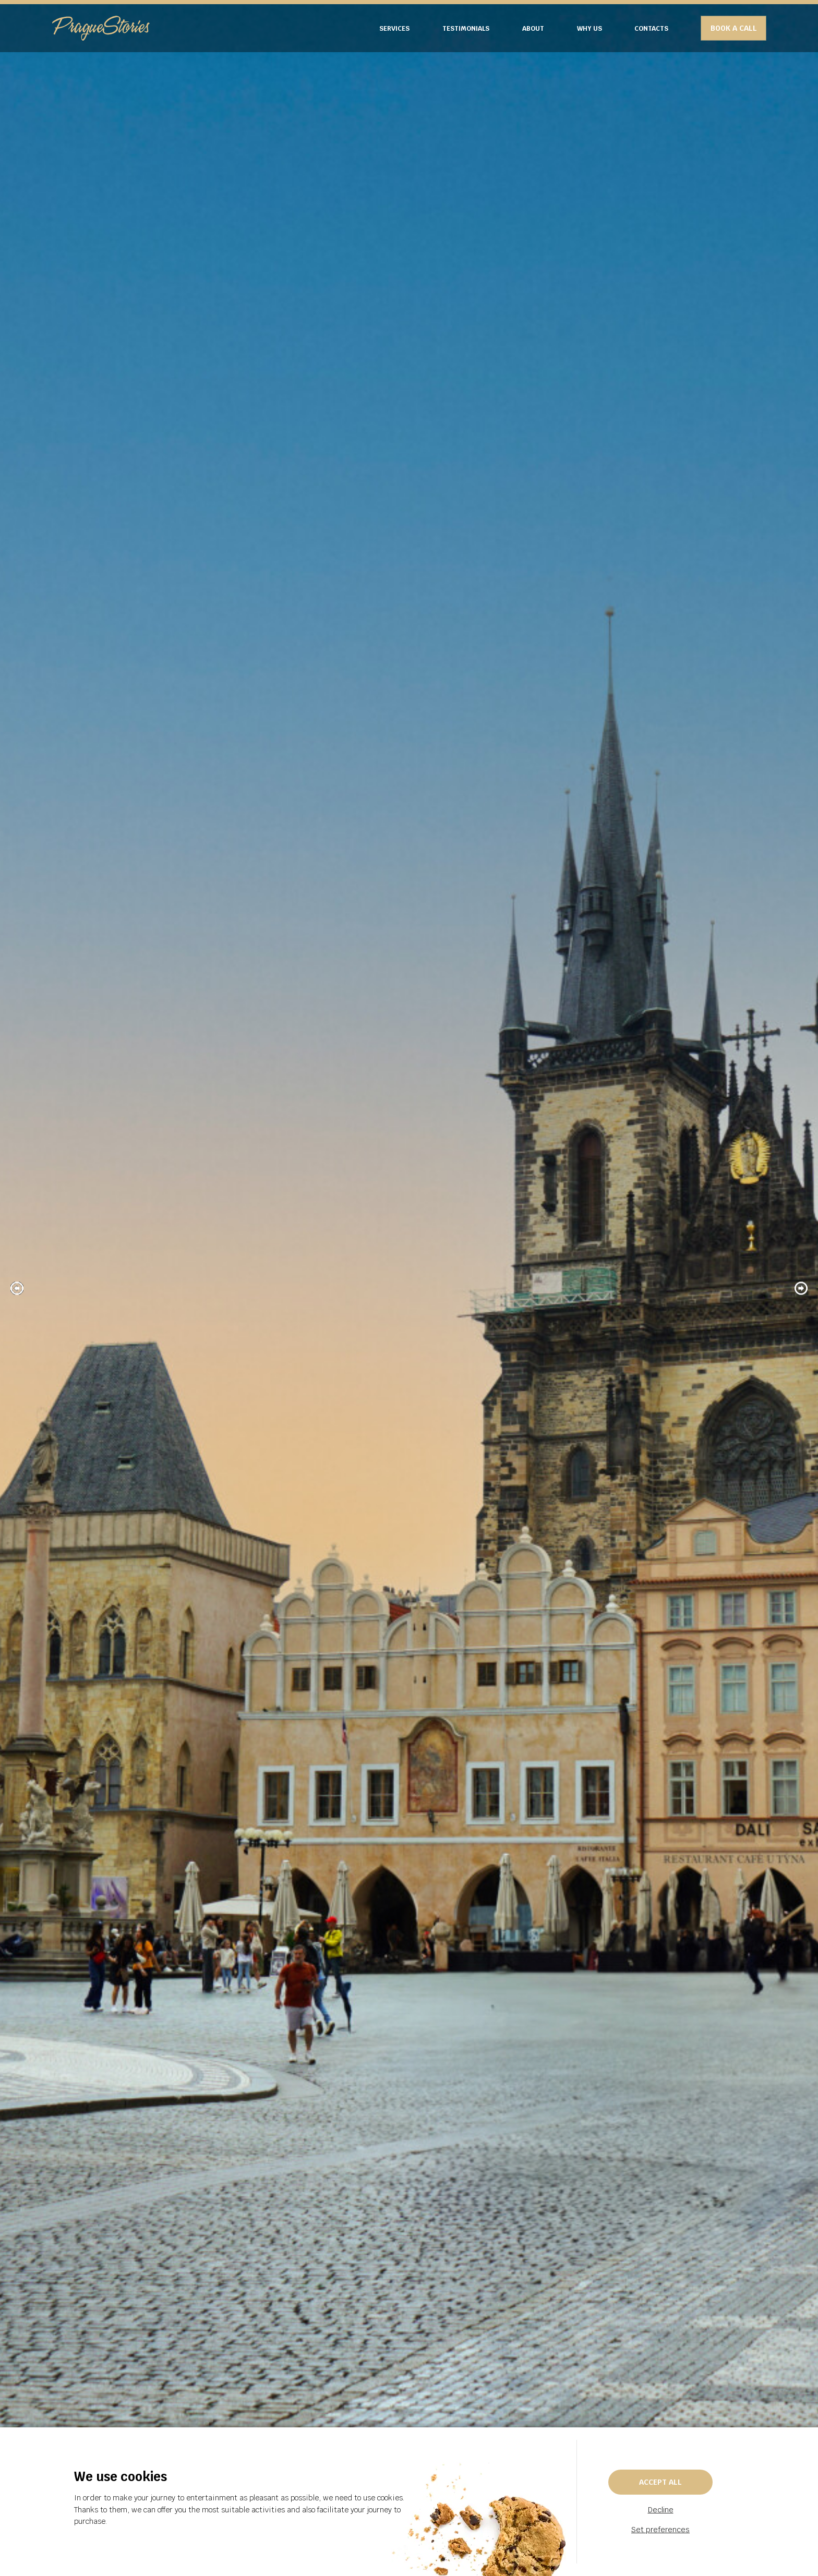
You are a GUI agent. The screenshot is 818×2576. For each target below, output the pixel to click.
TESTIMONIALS (465, 28)
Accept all (660, 2482)
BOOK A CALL (734, 28)
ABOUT (533, 28)
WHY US (589, 28)
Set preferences (660, 2529)
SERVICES (394, 28)
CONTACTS (651, 28)
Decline (660, 2509)
